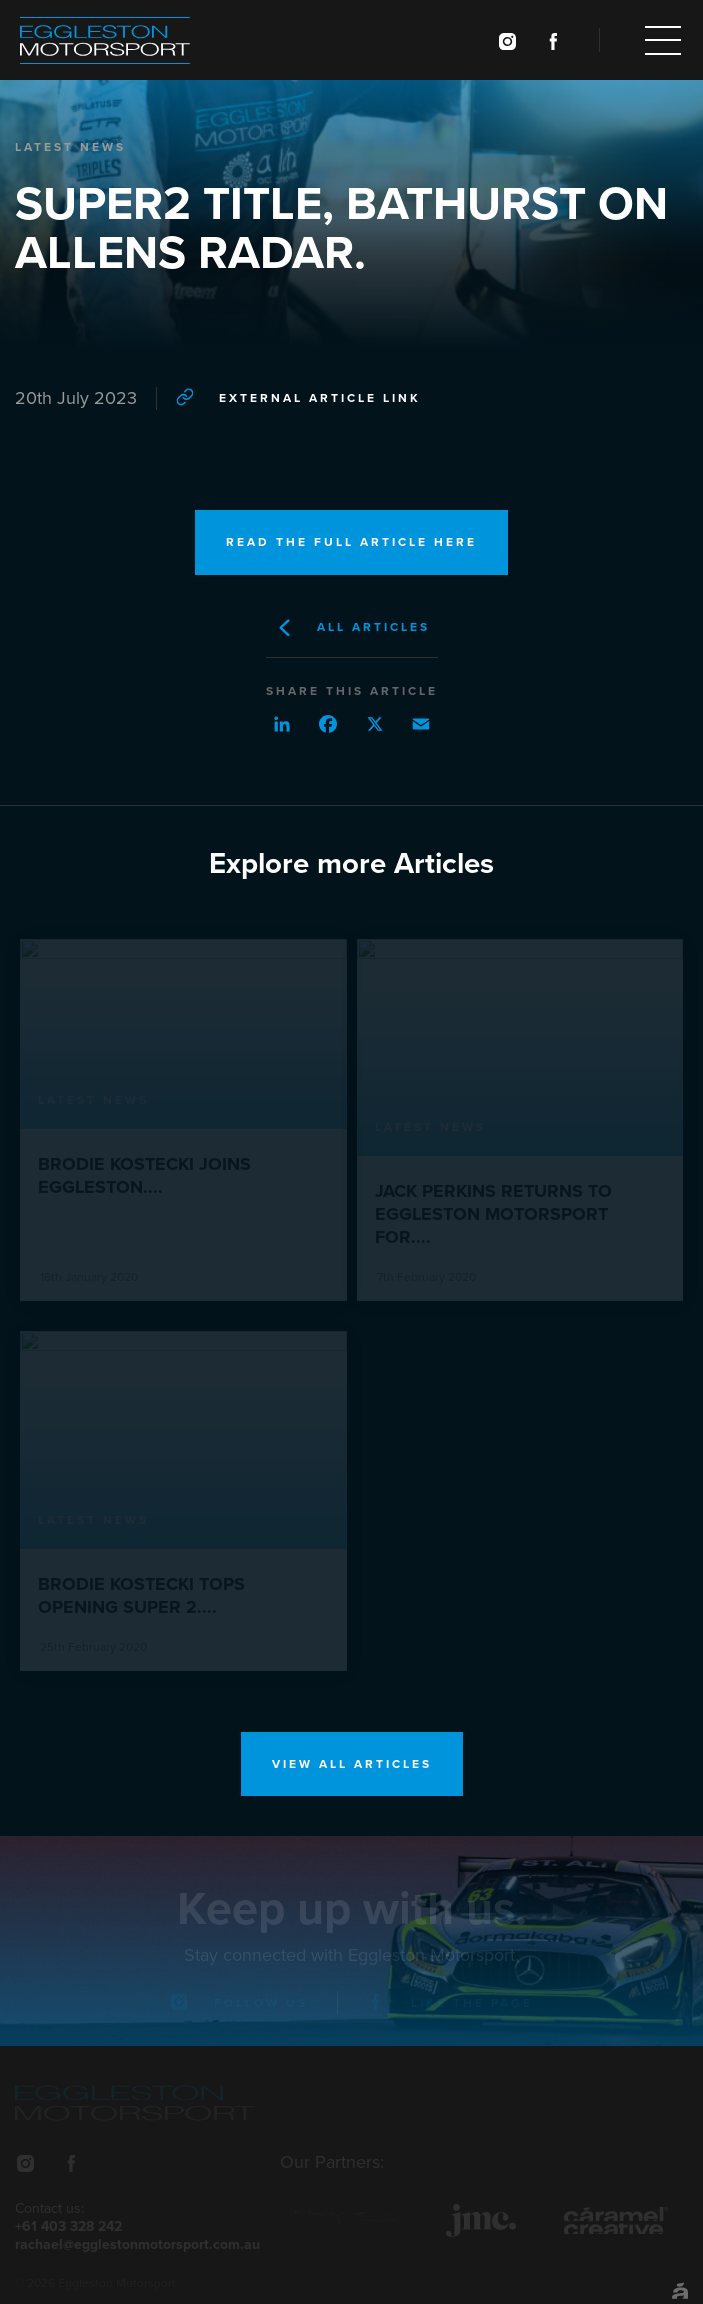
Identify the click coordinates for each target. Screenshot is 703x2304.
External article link (298, 396)
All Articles (352, 628)
